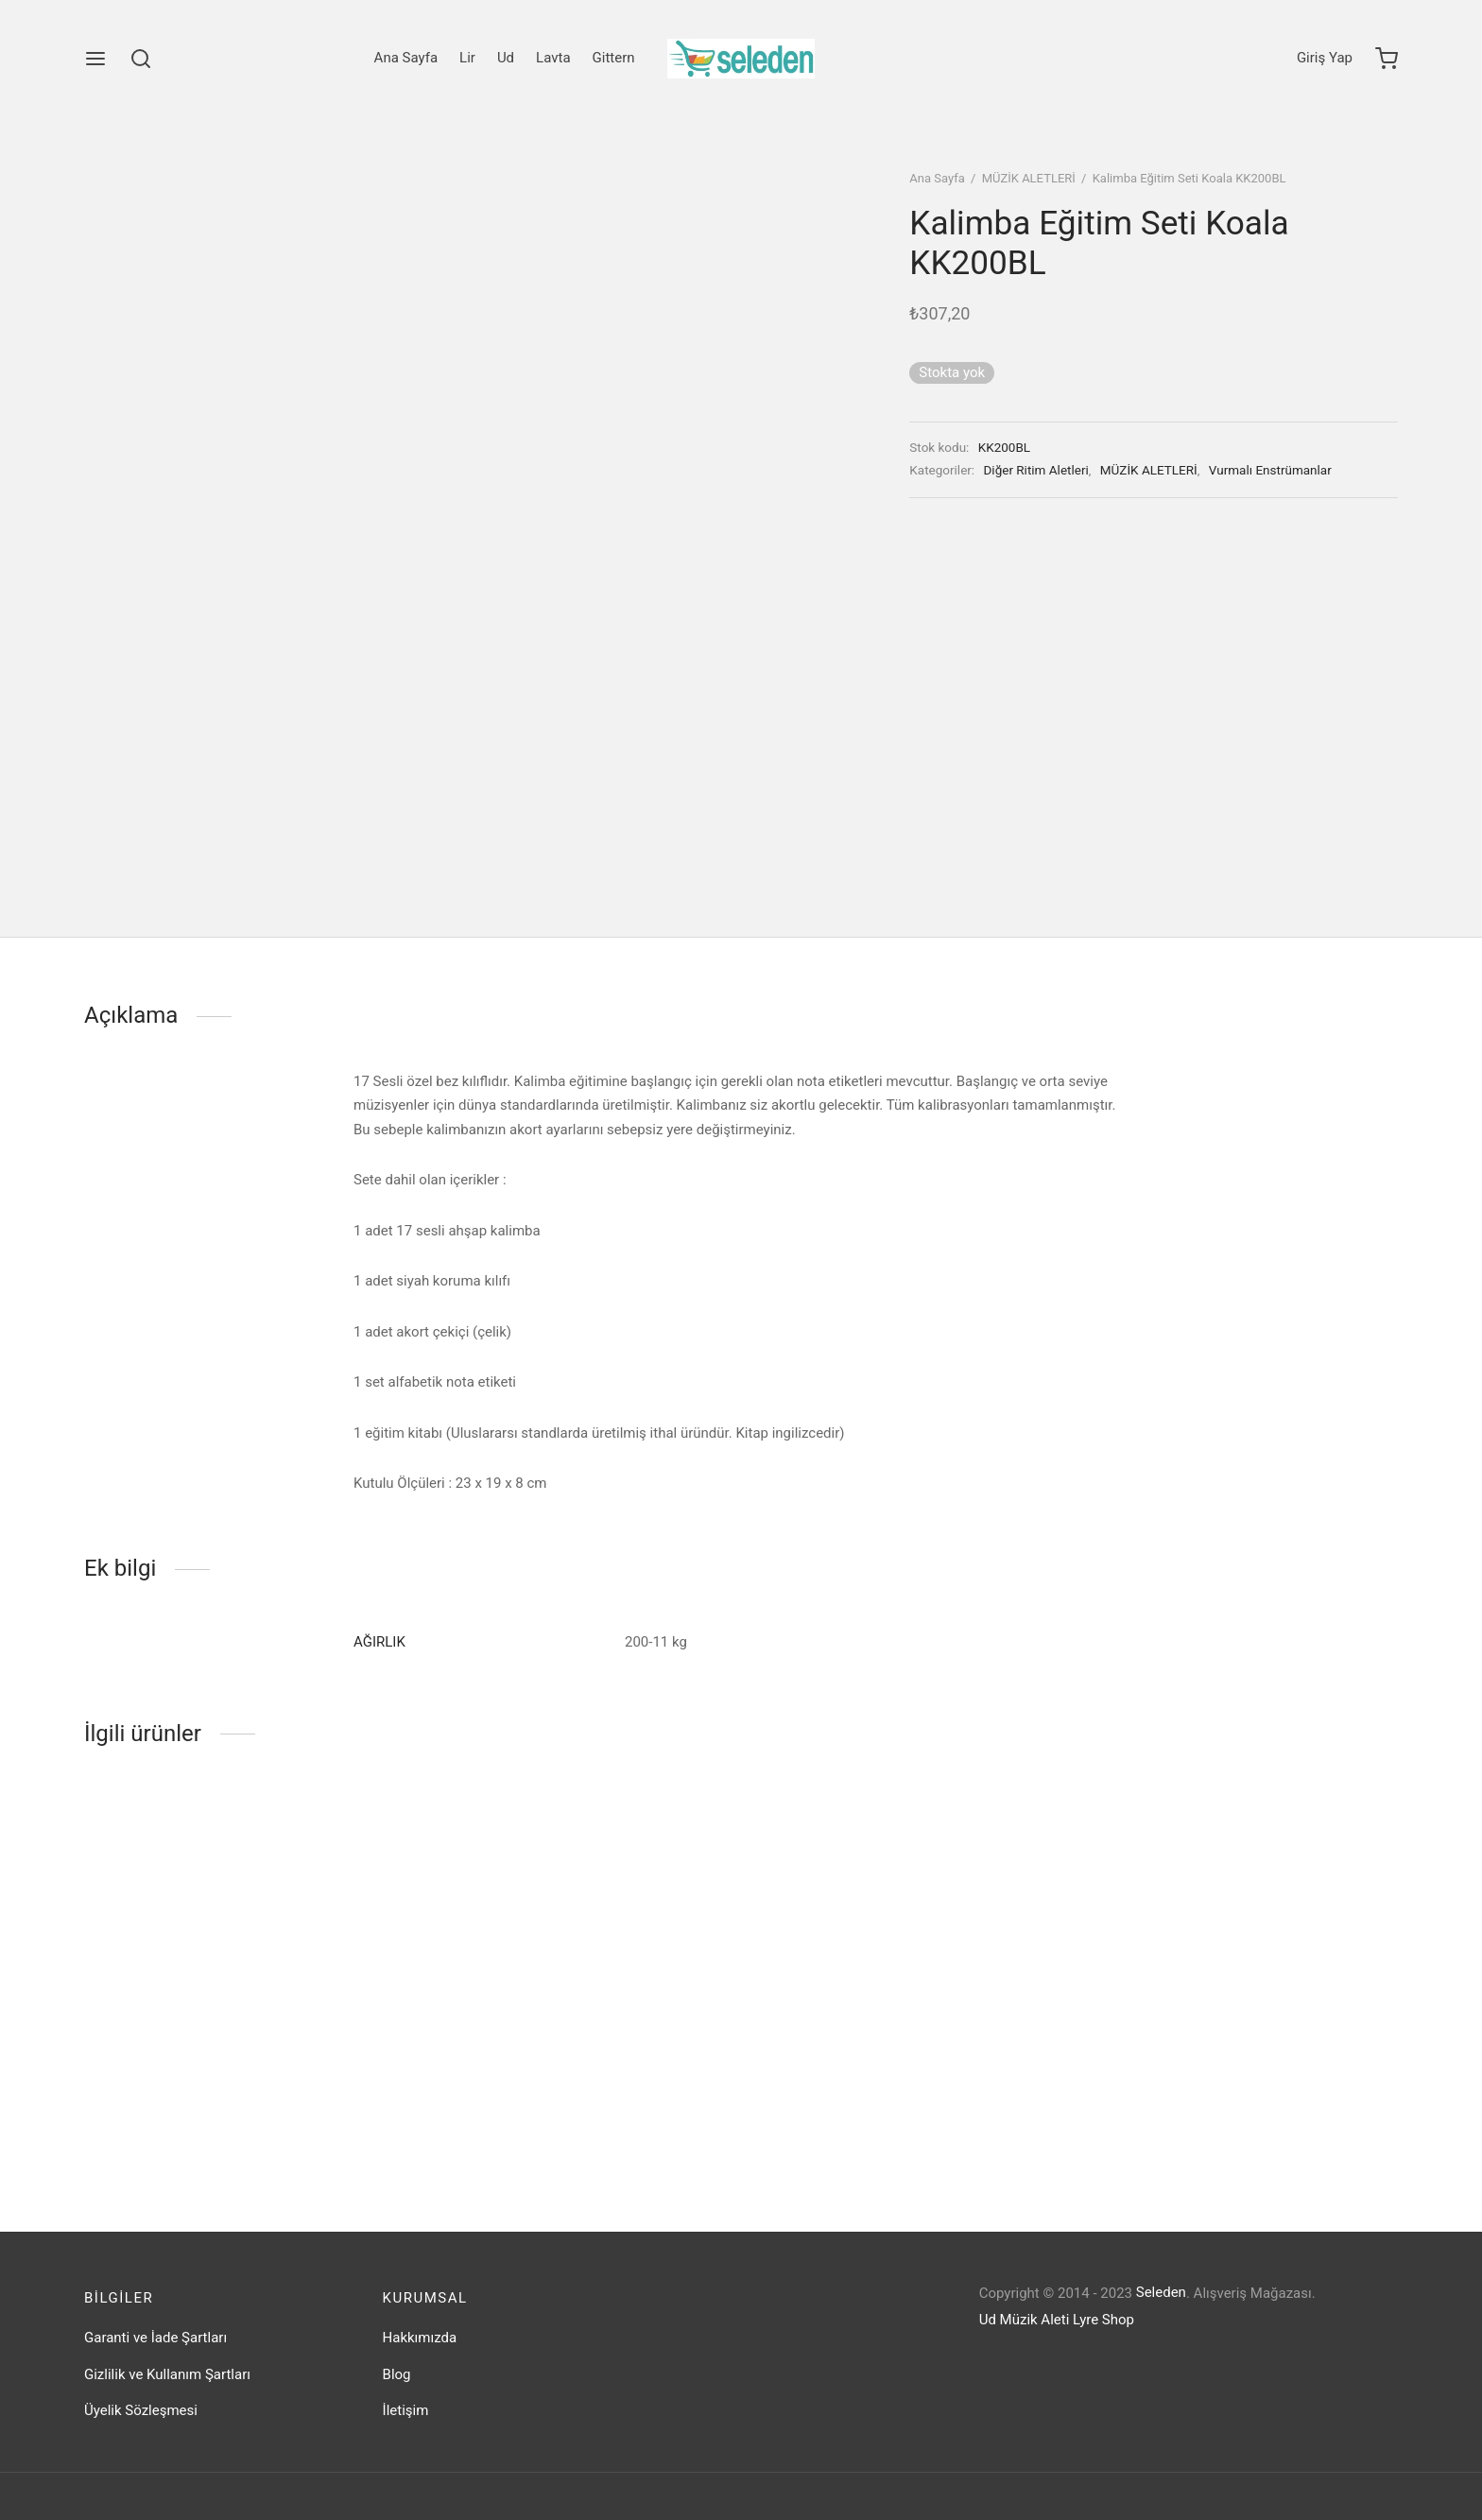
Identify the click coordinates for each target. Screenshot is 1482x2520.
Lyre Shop (1103, 2319)
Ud (505, 57)
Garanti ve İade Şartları (155, 2337)
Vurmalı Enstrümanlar (1270, 469)
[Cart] (1386, 58)
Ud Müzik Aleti (1024, 2319)
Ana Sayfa (406, 57)
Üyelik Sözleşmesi (141, 2410)
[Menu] (95, 59)
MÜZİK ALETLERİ (1029, 178)
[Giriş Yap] (1325, 58)
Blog (397, 2374)
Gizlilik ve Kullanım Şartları (167, 2374)
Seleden (1161, 2292)
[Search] (140, 58)
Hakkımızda (420, 2337)
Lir (467, 57)
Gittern (614, 57)
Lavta (553, 57)
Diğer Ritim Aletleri (1036, 469)
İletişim (406, 2410)
